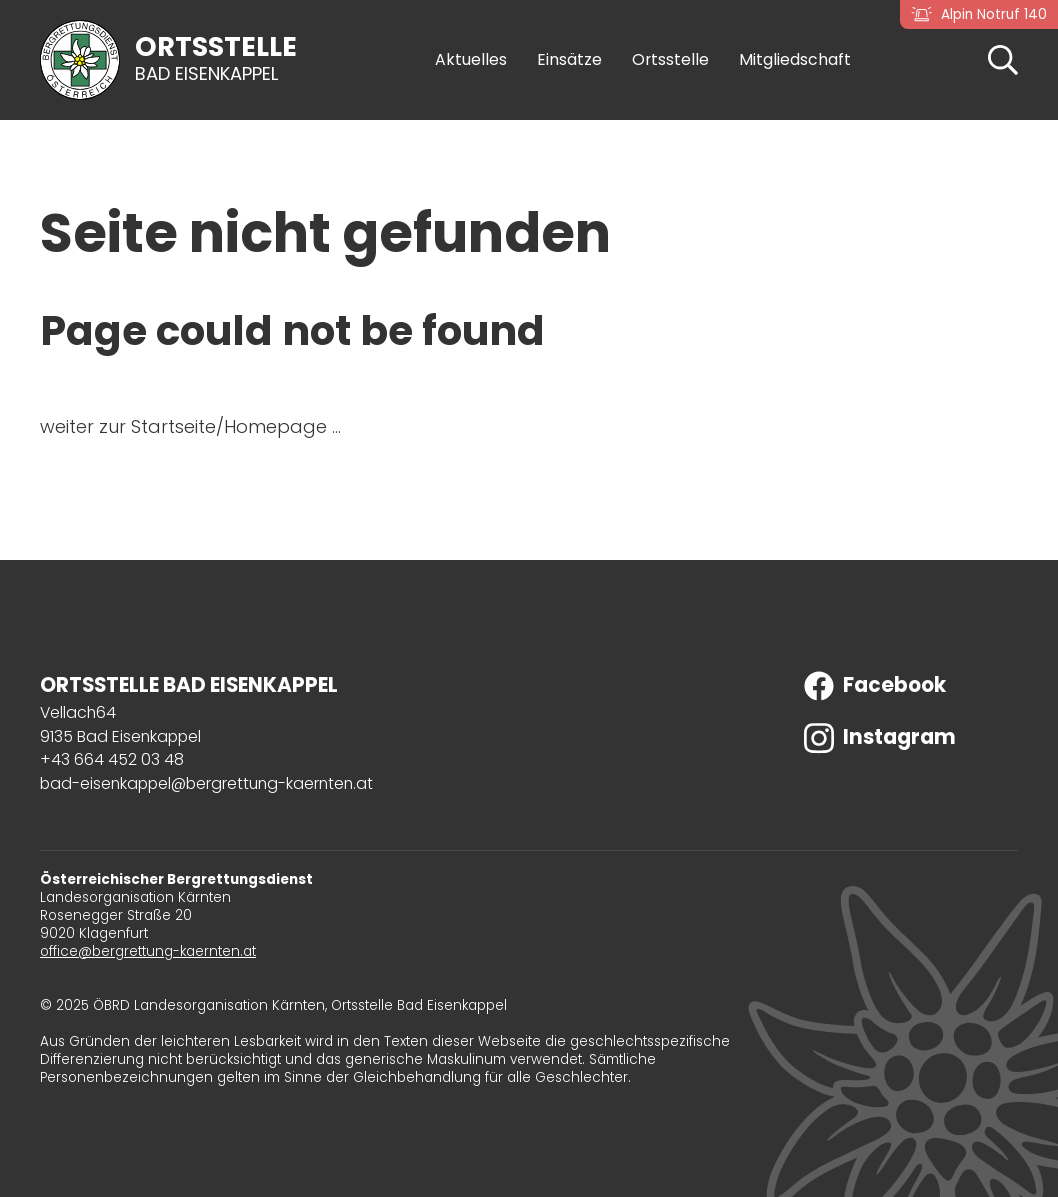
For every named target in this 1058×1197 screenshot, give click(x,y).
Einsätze (569, 60)
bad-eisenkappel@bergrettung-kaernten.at (206, 783)
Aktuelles (471, 60)
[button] (1003, 58)
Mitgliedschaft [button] (795, 60)
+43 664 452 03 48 (112, 759)
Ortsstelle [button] (670, 60)
